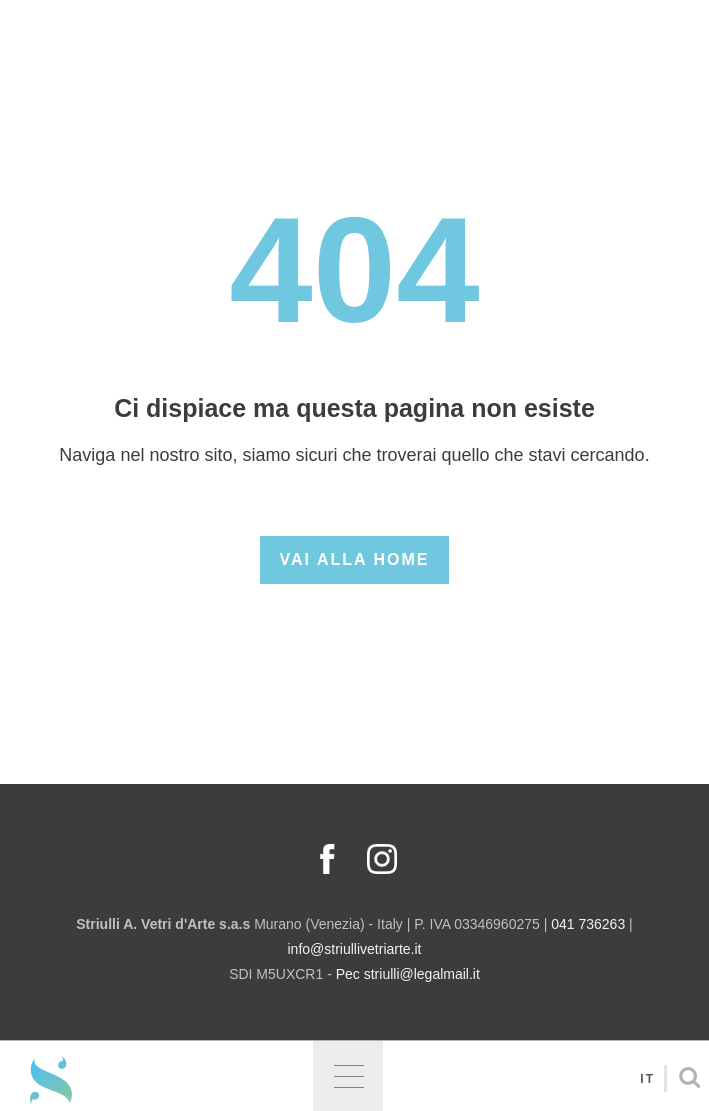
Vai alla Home (355, 559)
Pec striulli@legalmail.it (408, 974)
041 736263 (588, 924)
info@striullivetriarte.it (354, 949)
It (647, 1079)
